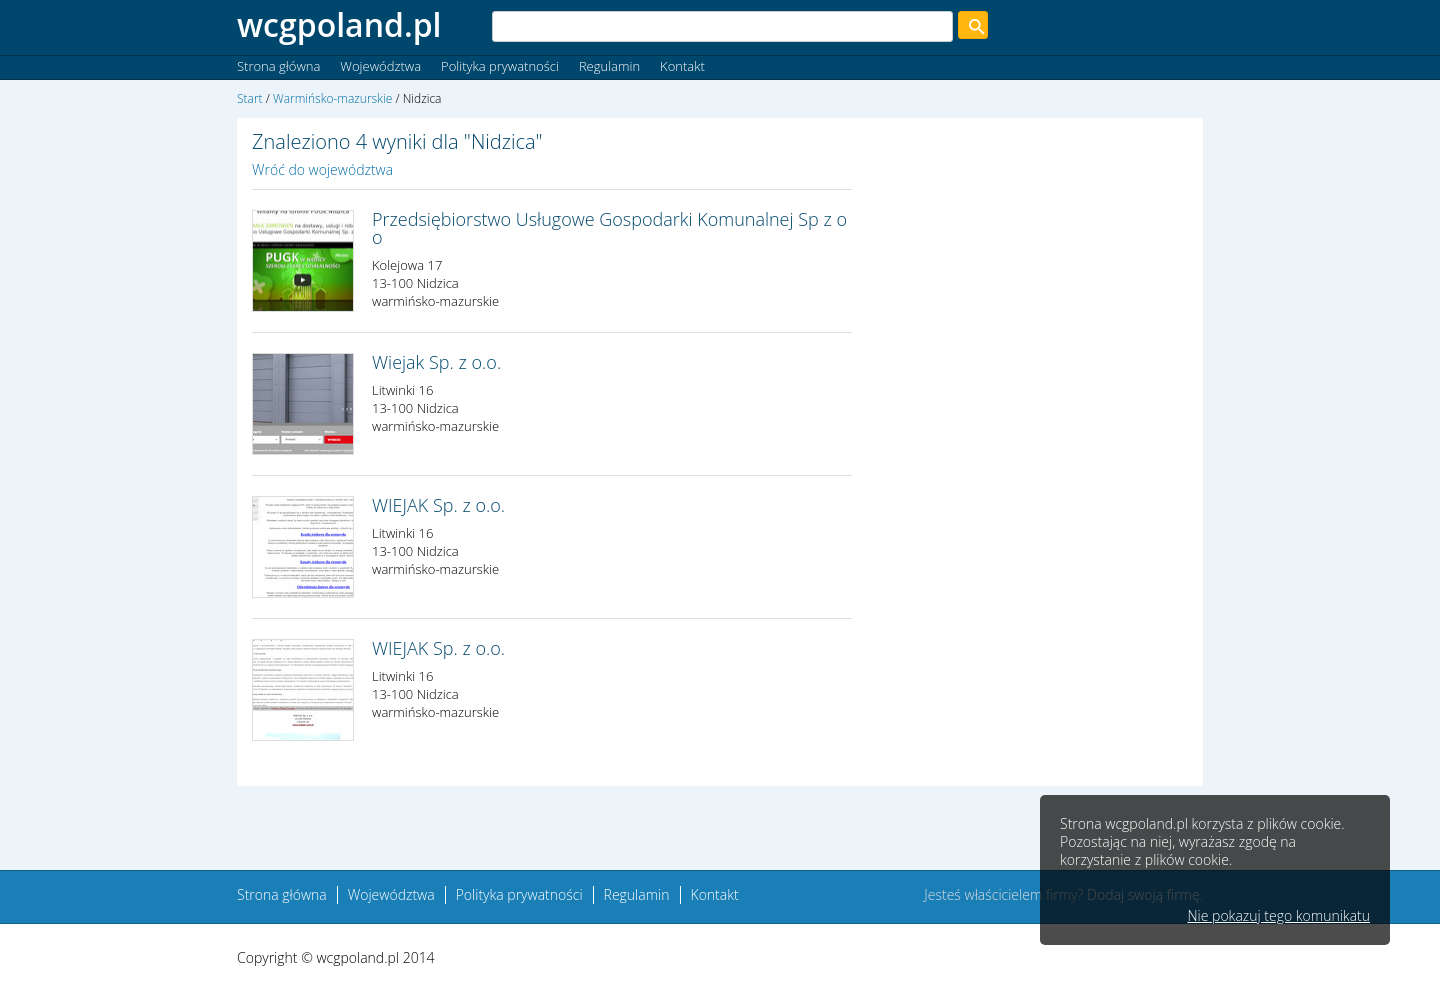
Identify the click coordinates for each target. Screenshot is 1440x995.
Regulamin (609, 66)
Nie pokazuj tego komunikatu (1278, 916)
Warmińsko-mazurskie (332, 98)
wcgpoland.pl (339, 24)
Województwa (380, 66)
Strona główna (278, 66)
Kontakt (682, 66)
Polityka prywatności (500, 66)
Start (250, 98)
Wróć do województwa (322, 169)
